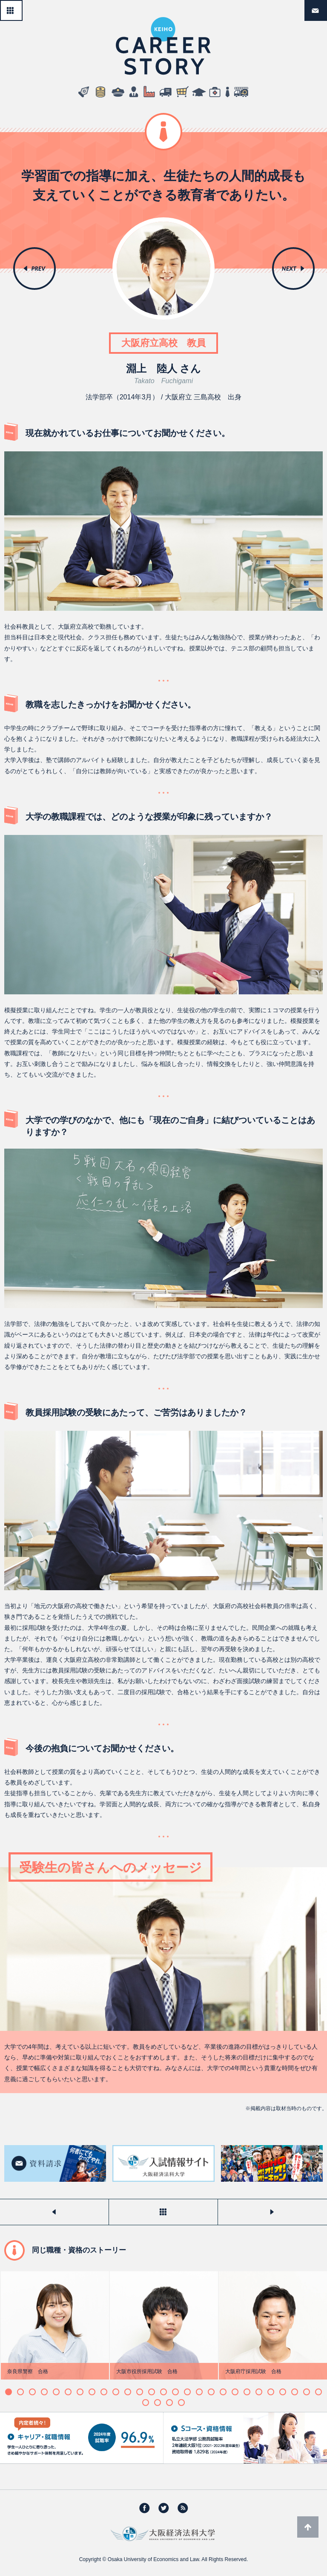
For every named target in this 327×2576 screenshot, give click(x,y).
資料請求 (326, 7)
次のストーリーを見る (272, 2212)
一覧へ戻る (22, 7)
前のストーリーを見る (54, 2212)
